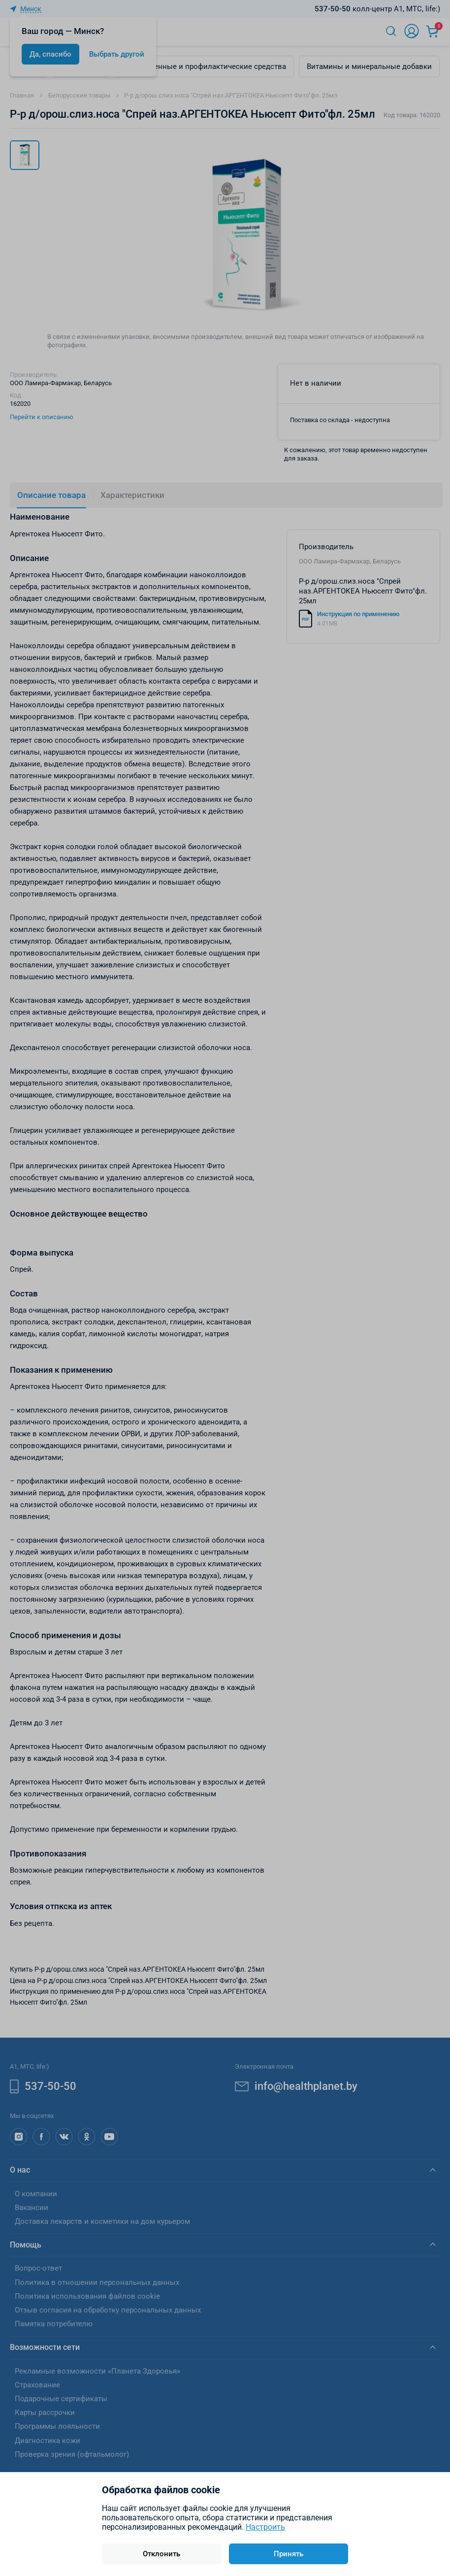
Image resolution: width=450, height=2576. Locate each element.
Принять (288, 2553)
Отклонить (161, 2553)
